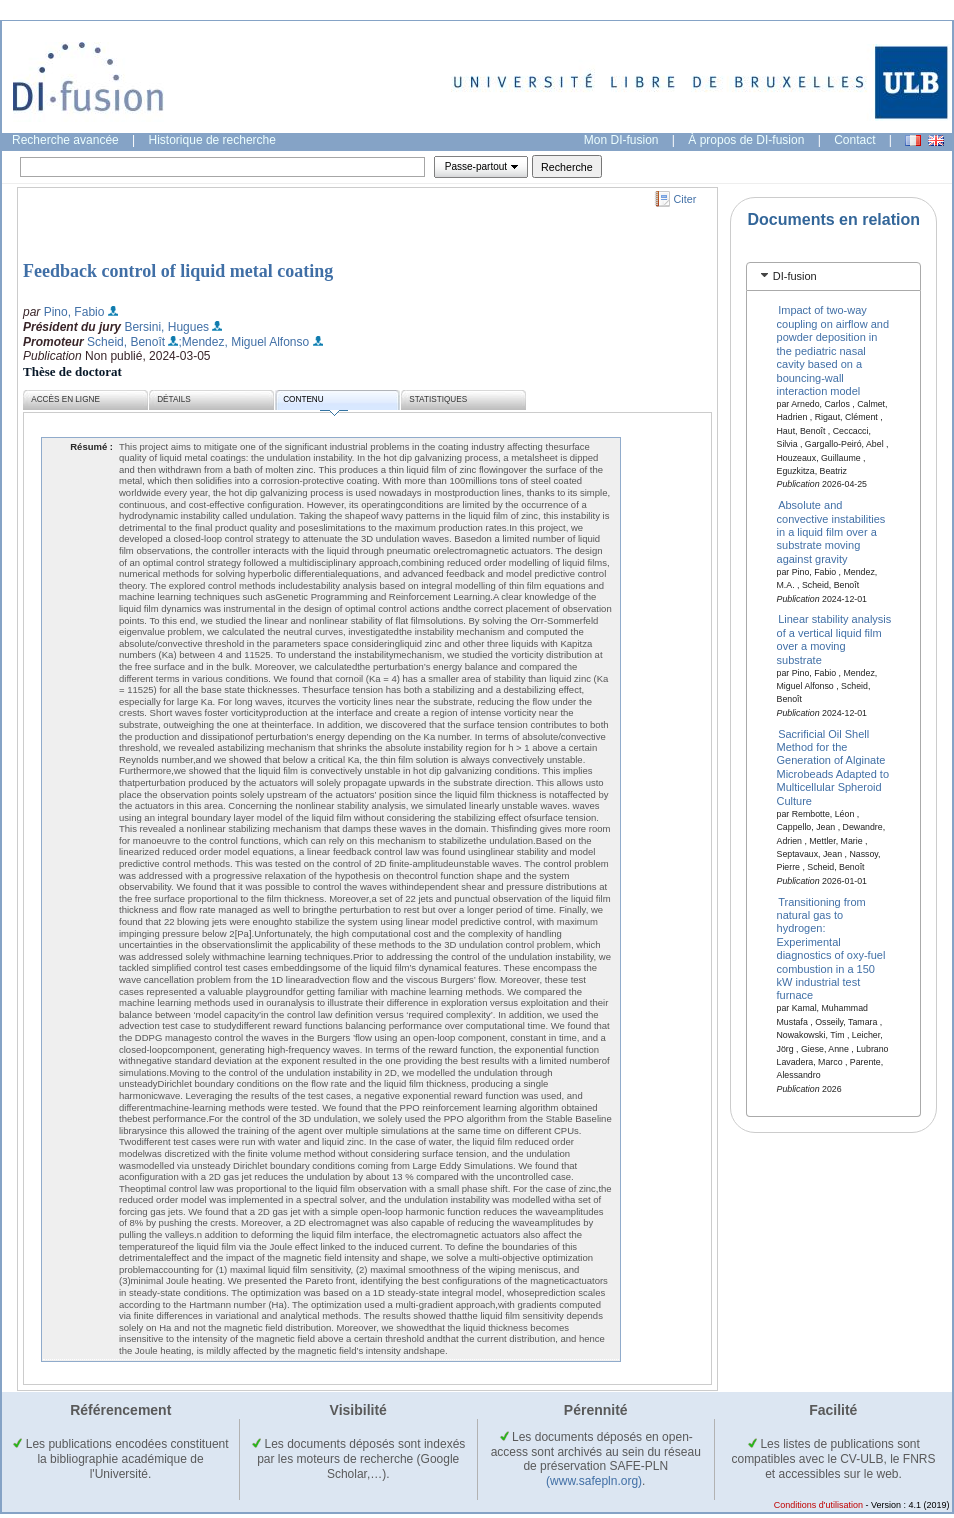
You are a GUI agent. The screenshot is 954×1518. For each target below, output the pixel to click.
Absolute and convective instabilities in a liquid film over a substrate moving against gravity (831, 532)
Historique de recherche (212, 140)
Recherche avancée (65, 140)
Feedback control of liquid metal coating (178, 271)
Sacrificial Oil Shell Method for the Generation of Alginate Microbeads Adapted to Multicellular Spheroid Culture (833, 766)
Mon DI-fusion (621, 140)
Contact (854, 140)
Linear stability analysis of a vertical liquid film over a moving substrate (834, 639)
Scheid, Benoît (126, 342)
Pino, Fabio (74, 312)
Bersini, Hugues (166, 327)
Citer (685, 199)
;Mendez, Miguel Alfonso (243, 342)
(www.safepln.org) (594, 1481)
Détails (174, 399)
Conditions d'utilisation (818, 1505)
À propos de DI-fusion (746, 140)
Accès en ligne (65, 399)
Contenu (315, 402)
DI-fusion (795, 276)
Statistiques (438, 399)
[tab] (833, 276)
